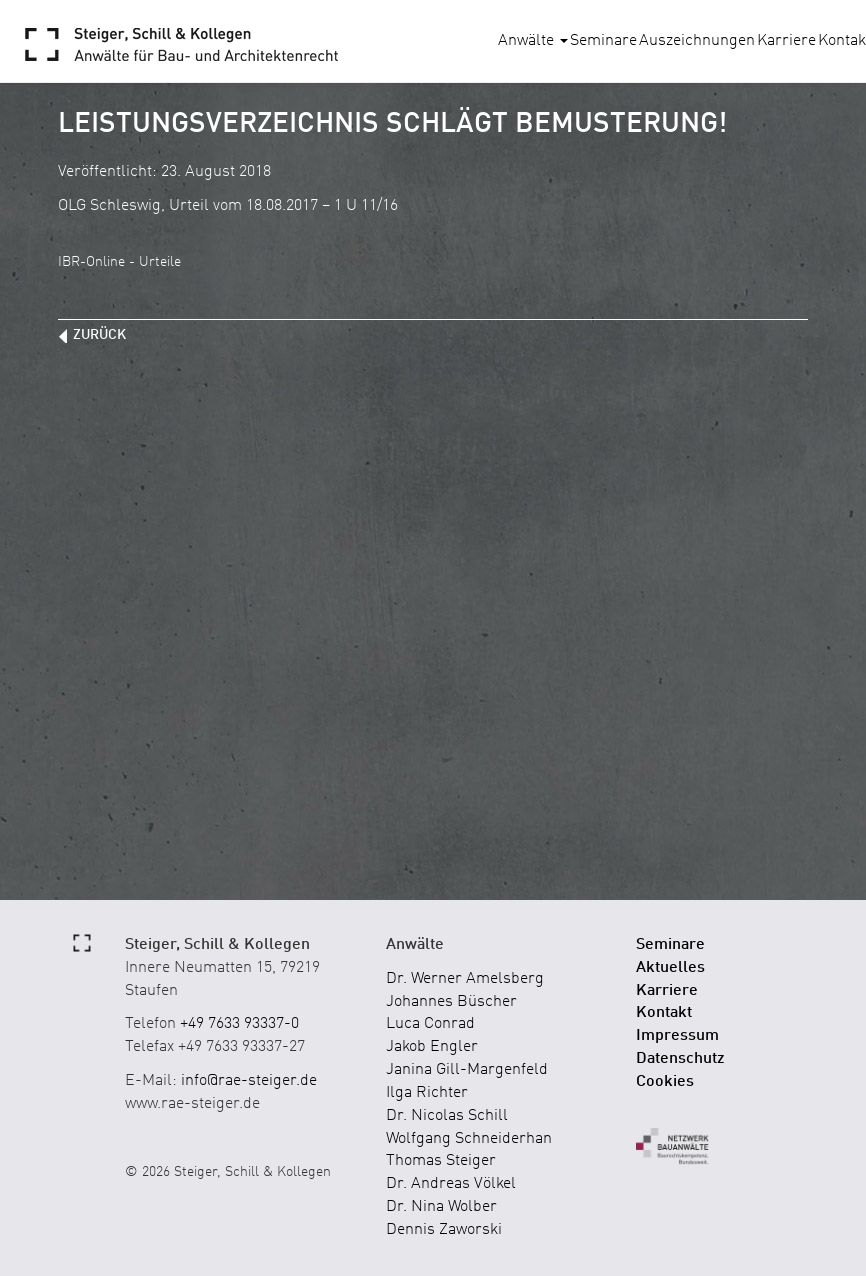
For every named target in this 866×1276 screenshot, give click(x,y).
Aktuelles (670, 968)
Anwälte (533, 41)
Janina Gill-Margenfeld (467, 1070)
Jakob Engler (432, 1047)
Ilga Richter (427, 1093)
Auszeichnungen (697, 41)
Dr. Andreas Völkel (451, 1184)
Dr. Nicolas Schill (447, 1116)
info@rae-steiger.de (249, 1081)
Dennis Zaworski (444, 1230)
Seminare (603, 41)
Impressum (677, 1036)
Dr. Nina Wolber (441, 1207)
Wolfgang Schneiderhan (469, 1139)
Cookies (665, 1082)
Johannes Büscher (451, 1002)
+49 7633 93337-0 (239, 1024)
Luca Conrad (430, 1024)
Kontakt (664, 1013)
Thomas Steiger (441, 1161)
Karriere (786, 41)
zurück (99, 335)
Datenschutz (680, 1059)
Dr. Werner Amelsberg (465, 979)
